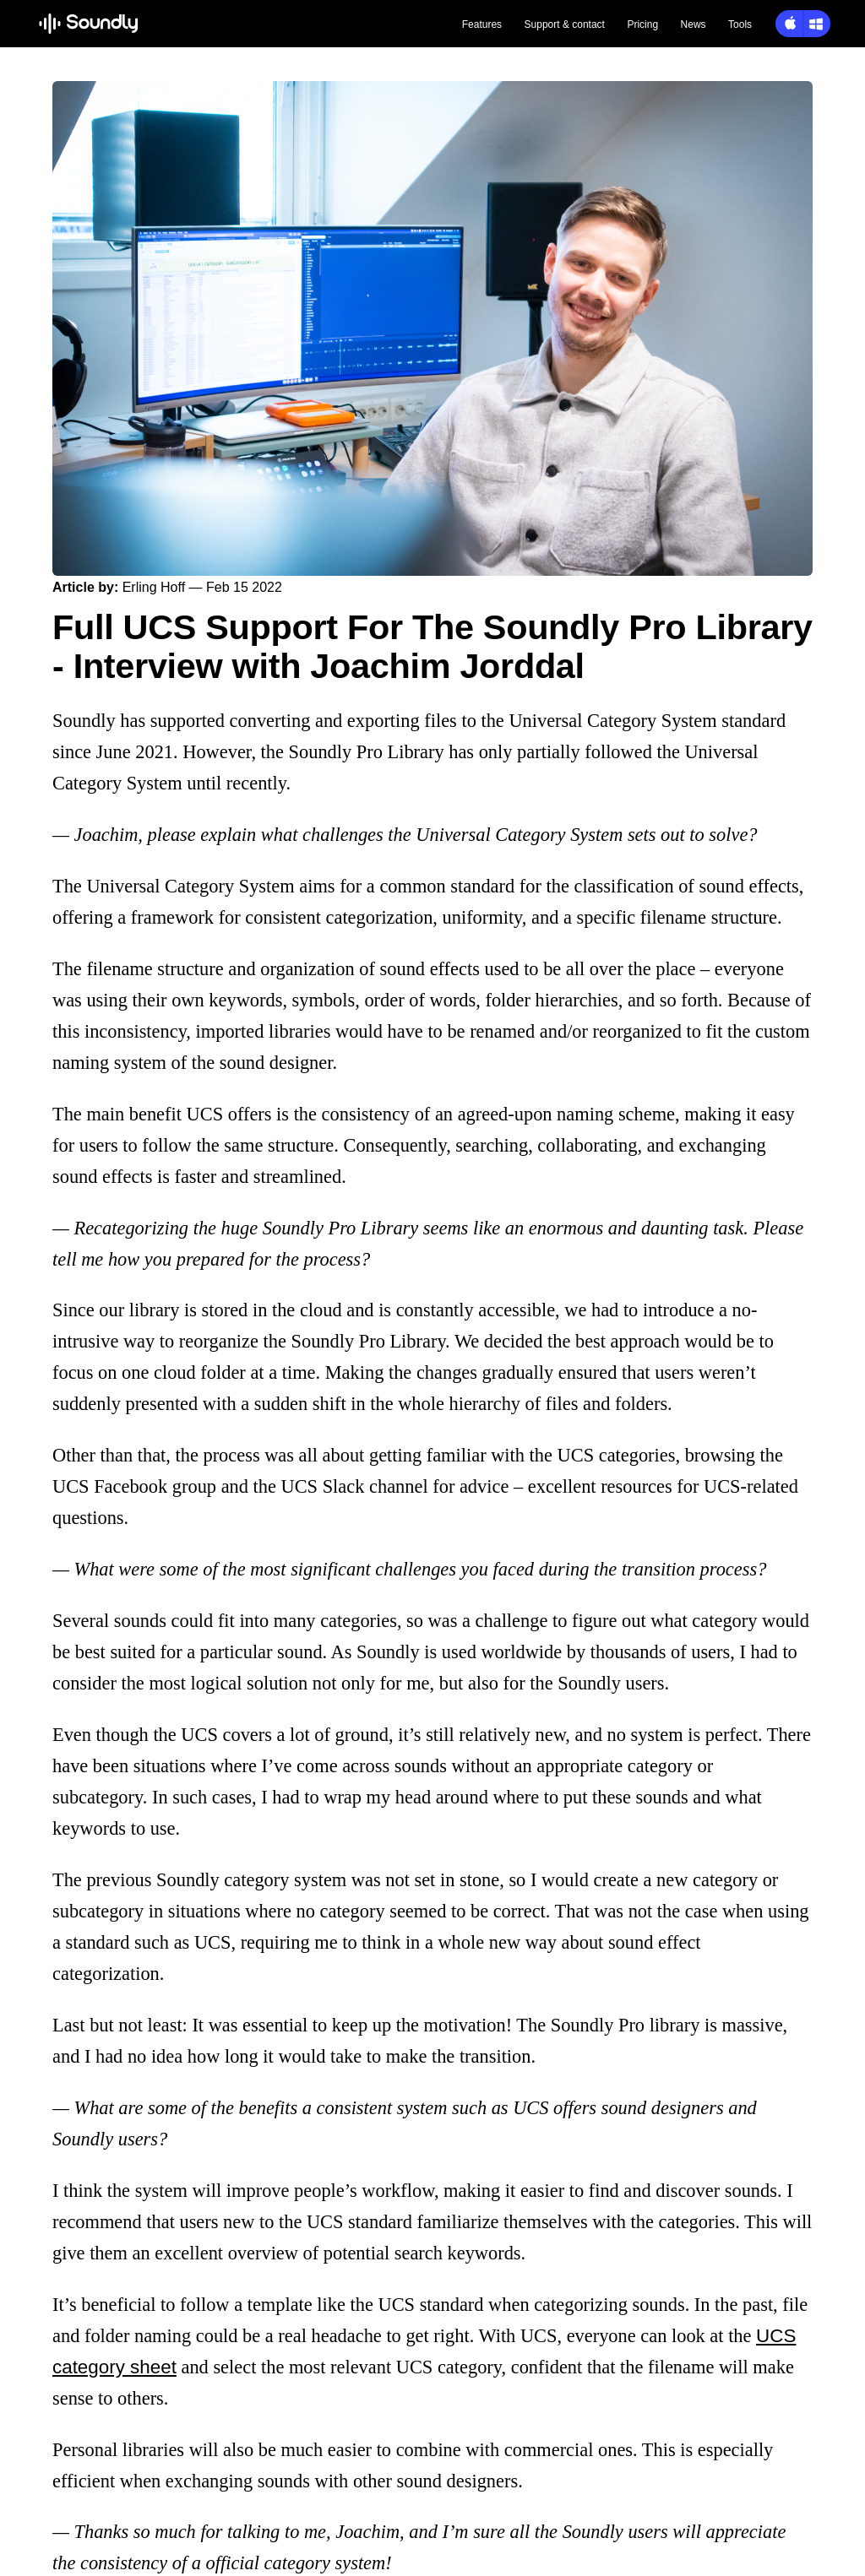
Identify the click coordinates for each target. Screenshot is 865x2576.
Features (482, 24)
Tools (740, 24)
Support (565, 24)
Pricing (642, 24)
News (693, 24)
